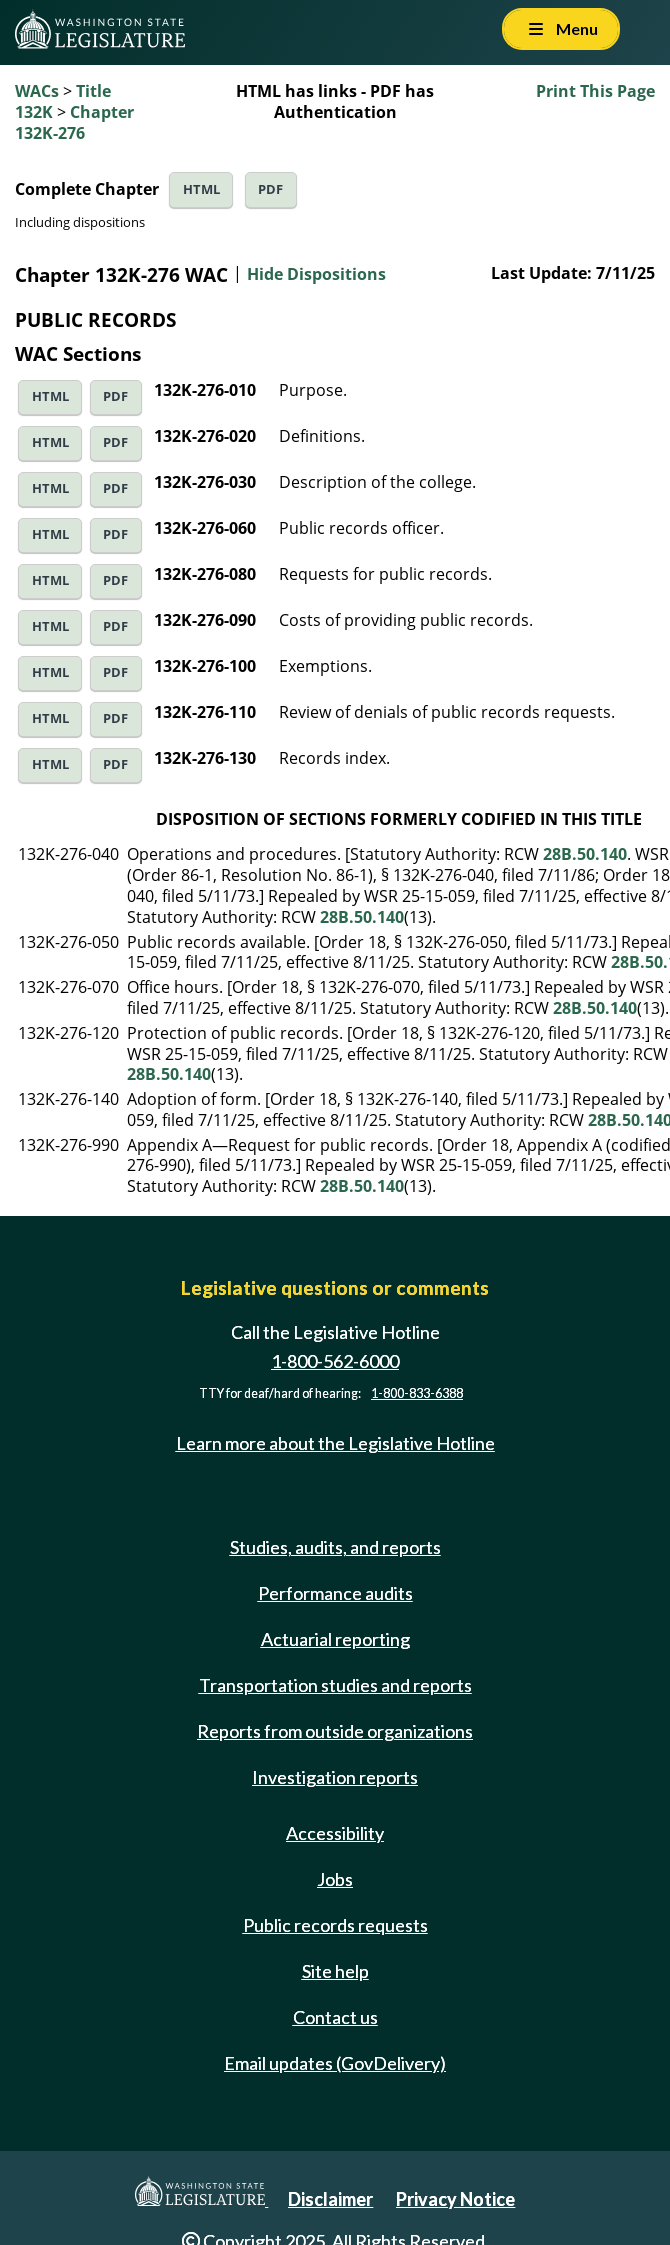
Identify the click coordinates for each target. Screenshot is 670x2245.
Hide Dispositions (316, 274)
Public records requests (335, 1925)
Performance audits (335, 1593)
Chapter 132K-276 (74, 122)
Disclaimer (330, 2199)
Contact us (335, 2017)
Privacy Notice (455, 2199)
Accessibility (335, 1833)
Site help (335, 1971)
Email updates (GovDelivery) (335, 2063)
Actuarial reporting (335, 1639)
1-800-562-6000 (335, 1361)
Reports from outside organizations (335, 1731)
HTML (201, 189)
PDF (270, 189)
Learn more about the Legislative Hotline (335, 1443)
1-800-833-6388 (417, 1393)
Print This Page (595, 91)
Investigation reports (335, 1777)
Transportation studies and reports (335, 1685)
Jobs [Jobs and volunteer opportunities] (335, 1879)
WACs (37, 91)
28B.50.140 (585, 854)
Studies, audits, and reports (335, 1547)
